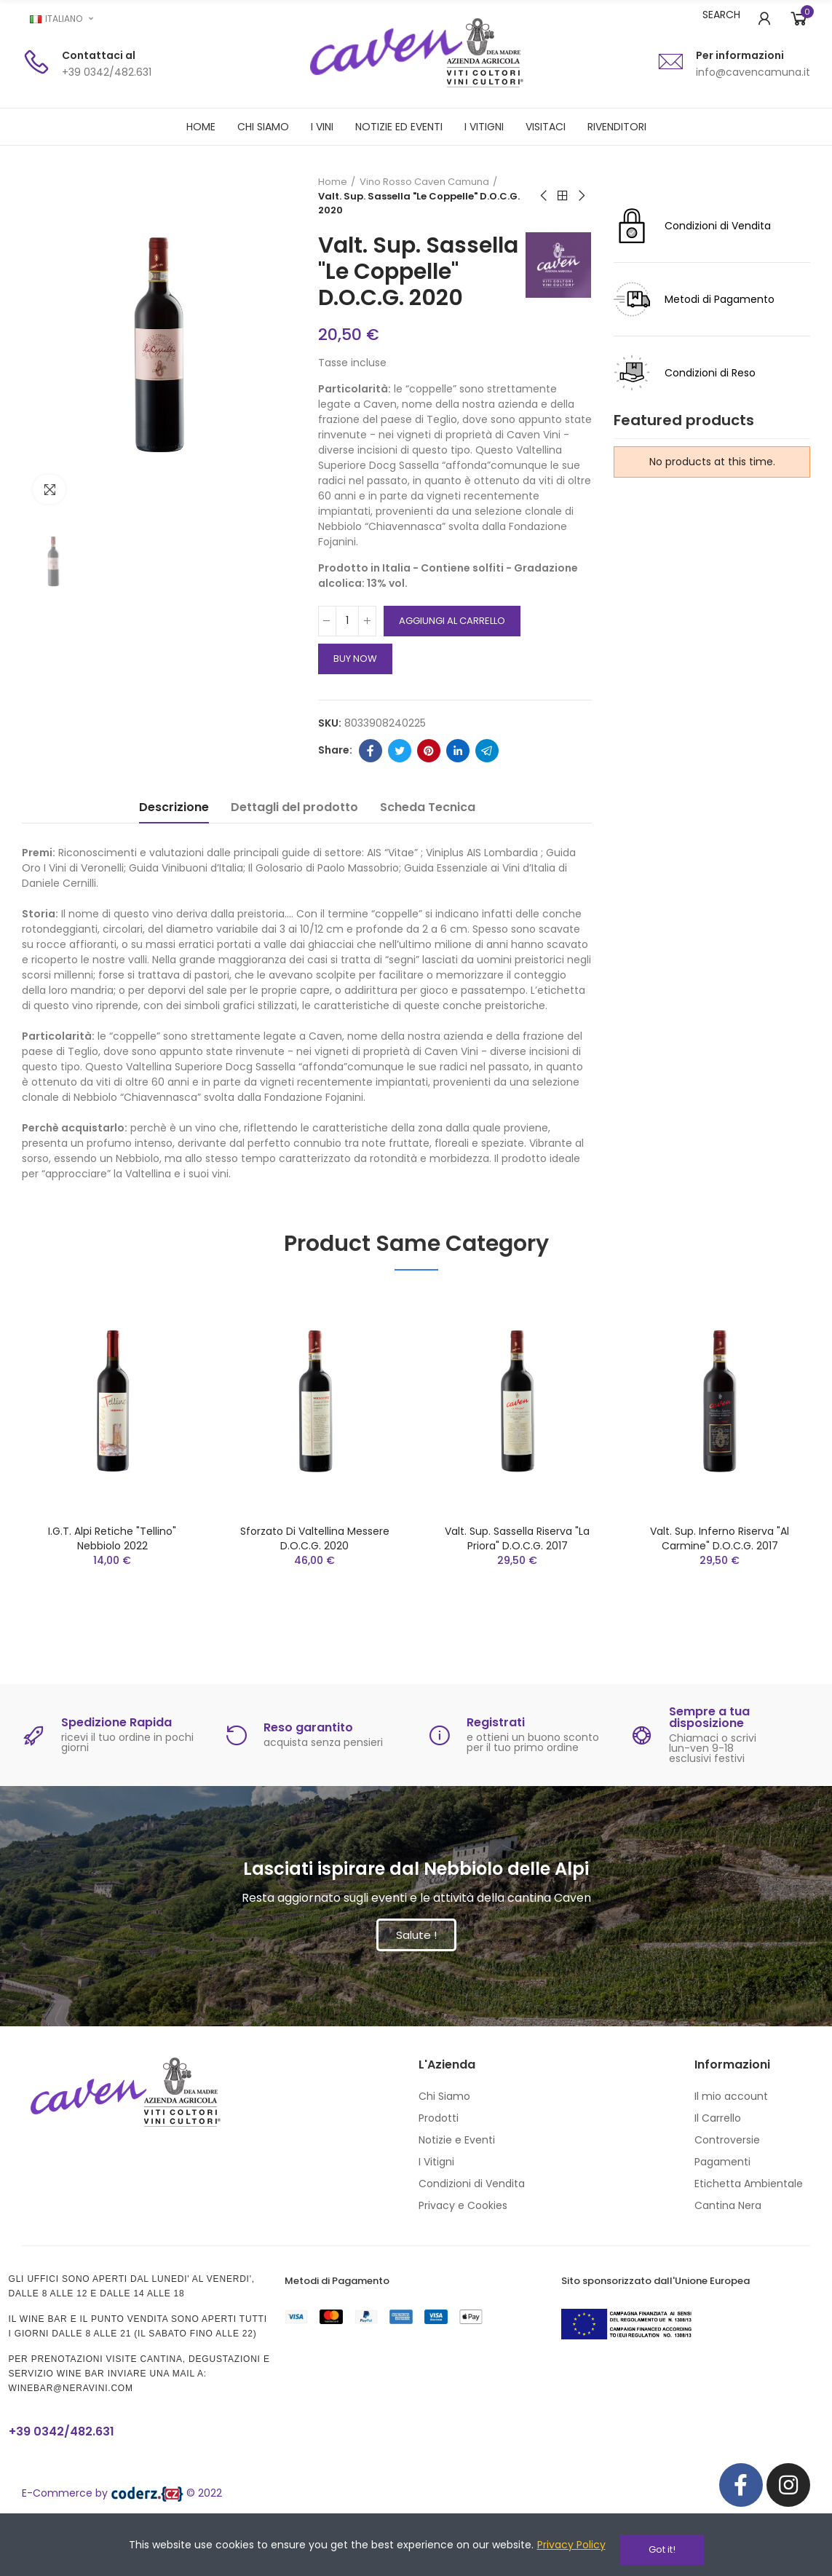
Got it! (662, 2549)
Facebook (370, 777)
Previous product (544, 196)
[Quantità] (347, 647)
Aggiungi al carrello (452, 647)
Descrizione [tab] (174, 833)
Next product (581, 196)
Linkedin (457, 777)
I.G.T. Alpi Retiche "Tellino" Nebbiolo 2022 (112, 1564)
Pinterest (428, 777)
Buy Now (355, 685)
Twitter (399, 777)
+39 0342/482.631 (74, 2456)
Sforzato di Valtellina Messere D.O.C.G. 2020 (314, 1564)
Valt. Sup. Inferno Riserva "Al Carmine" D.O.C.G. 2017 (719, 1564)
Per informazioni (740, 55)
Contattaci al (98, 55)
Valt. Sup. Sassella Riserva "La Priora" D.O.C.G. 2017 (517, 1564)
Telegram (487, 777)
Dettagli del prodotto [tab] (294, 833)
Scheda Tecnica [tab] (427, 833)
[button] (416, 1961)
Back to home (562, 196)
